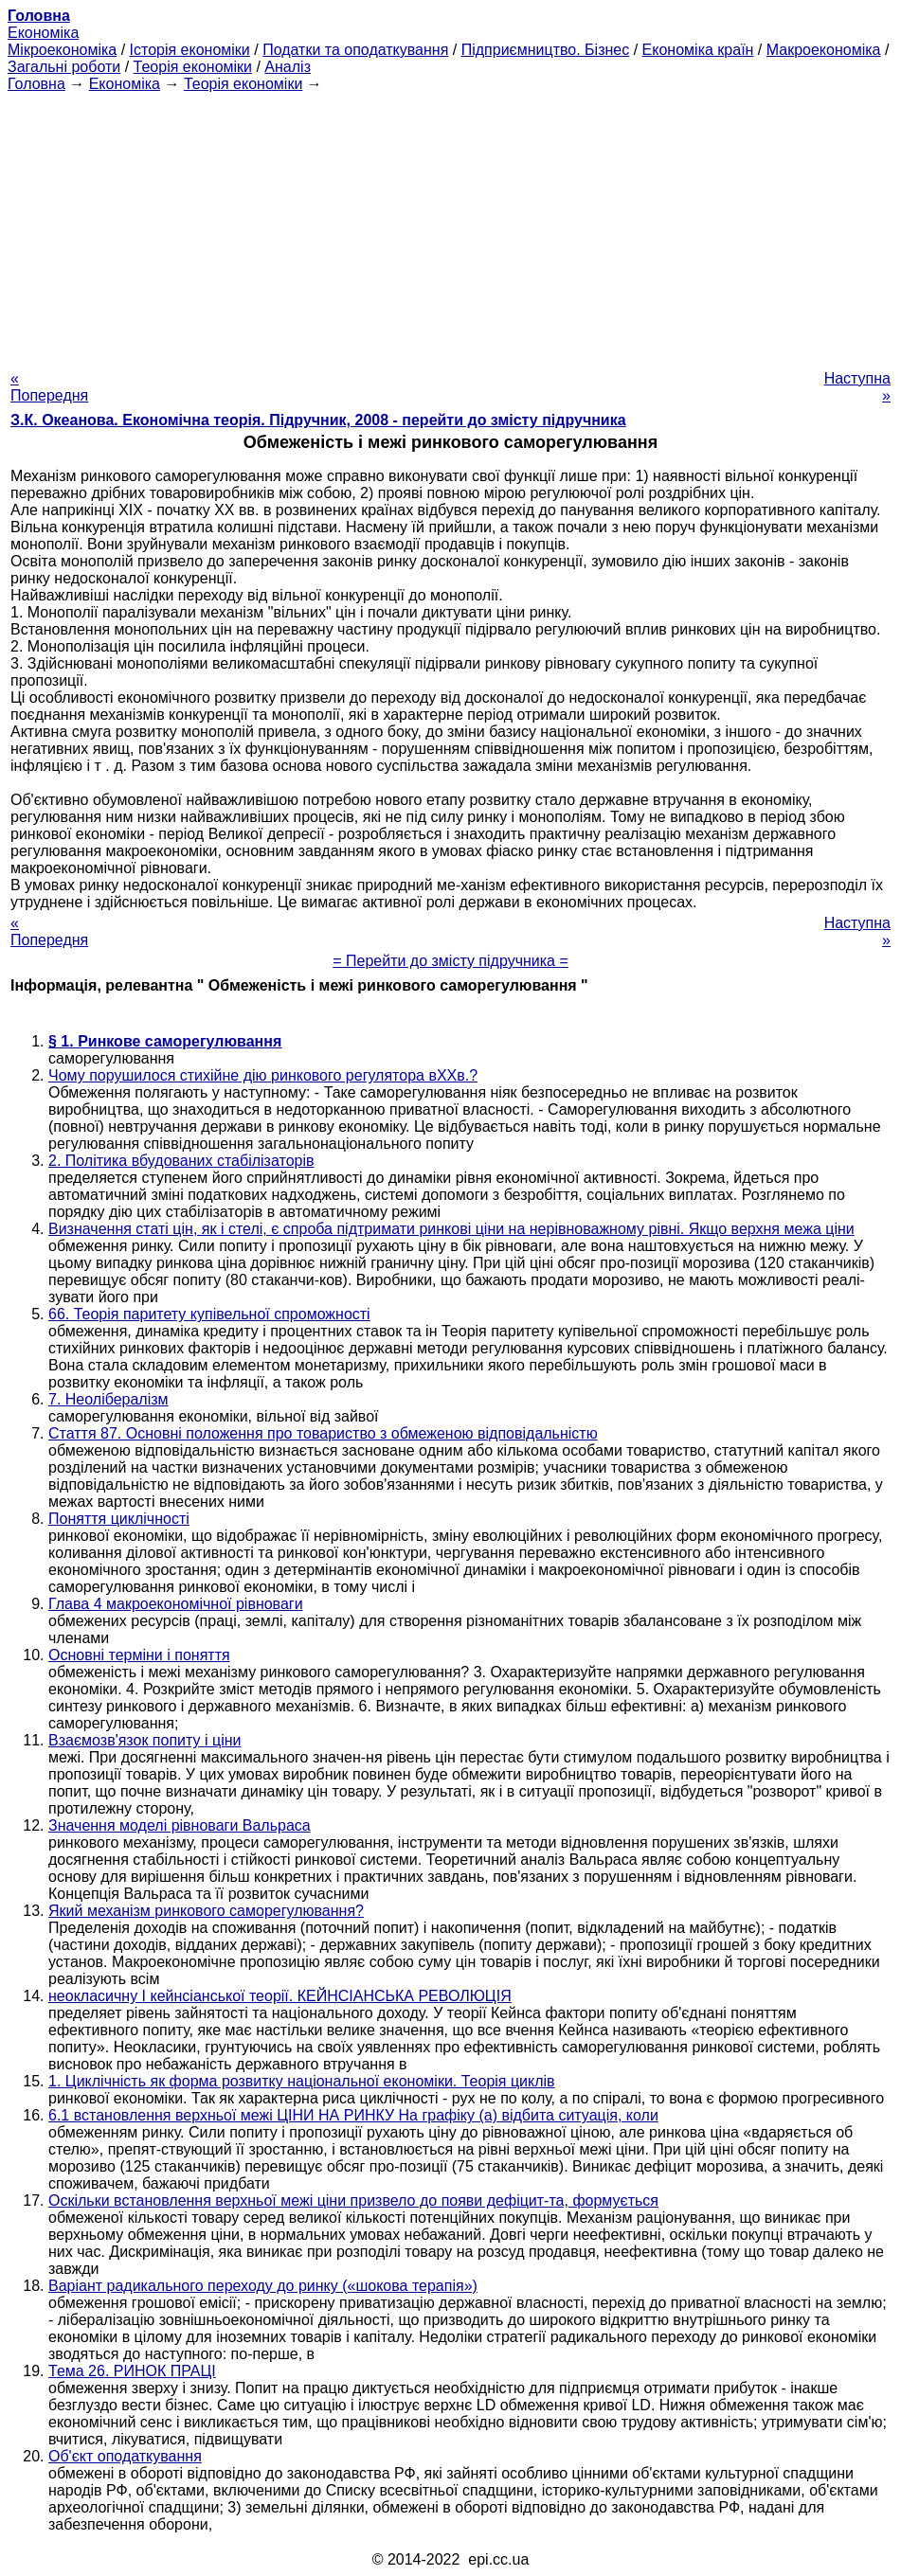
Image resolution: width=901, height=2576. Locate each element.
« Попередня (49, 386)
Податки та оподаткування (355, 50)
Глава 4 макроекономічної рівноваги (175, 1604)
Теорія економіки (193, 67)
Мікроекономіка (62, 50)
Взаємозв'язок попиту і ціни (144, 1740)
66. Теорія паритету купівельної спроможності (209, 1314)
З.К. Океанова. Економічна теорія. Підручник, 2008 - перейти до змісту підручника (318, 420)
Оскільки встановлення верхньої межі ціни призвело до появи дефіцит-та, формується (353, 2200)
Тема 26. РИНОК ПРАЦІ (132, 2371)
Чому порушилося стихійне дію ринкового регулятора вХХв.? (263, 1075)
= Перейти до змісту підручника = (450, 961)
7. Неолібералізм (108, 1399)
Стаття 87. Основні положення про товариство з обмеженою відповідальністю (323, 1433)
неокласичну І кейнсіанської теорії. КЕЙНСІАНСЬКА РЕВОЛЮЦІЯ (280, 1996)
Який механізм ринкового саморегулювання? (206, 1911)
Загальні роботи (64, 67)
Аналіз (287, 67)
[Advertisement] (450, 225)
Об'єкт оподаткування (125, 2456)
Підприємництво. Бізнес (545, 50)
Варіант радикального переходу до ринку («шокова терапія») (263, 2286)
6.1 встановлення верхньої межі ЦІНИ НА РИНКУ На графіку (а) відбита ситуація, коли (353, 2115)
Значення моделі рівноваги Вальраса (179, 1825)
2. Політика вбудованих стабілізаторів (181, 1161)
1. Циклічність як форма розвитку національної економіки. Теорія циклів (301, 2081)
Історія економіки (190, 50)
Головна (36, 84)
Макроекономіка (823, 50)
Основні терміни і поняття (139, 1655)
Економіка (43, 33)
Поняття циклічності (118, 1519)
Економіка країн (698, 50)
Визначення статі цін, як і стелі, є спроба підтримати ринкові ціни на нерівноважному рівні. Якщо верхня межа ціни (451, 1229)
